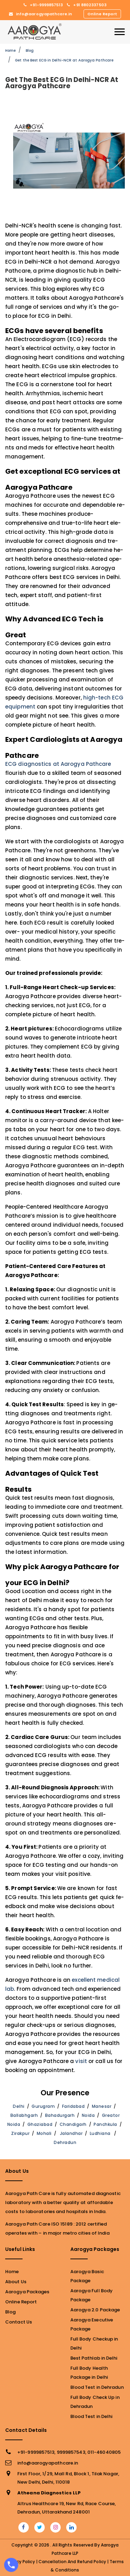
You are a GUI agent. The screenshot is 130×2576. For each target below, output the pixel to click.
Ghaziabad (40, 2124)
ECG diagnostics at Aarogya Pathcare (58, 764)
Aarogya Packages (27, 2291)
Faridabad (73, 2106)
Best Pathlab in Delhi (94, 2358)
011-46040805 (104, 2452)
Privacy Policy (20, 2562)
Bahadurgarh (60, 2115)
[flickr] (55, 2527)
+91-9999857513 (43, 5)
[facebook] (23, 2527)
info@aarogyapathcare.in (40, 14)
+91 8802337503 (86, 5)
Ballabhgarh (24, 2115)
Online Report (102, 14)
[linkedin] (71, 2527)
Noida (88, 2115)
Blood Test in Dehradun (97, 2387)
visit (81, 2061)
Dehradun (65, 2142)
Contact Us (18, 2322)
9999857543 (71, 2452)
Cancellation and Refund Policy (72, 2562)
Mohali (44, 2133)
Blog (30, 50)
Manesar (102, 2106)
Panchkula (105, 2124)
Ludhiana (100, 2133)
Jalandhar (71, 2133)
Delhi (19, 2106)
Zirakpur (20, 2133)
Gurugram (43, 2106)
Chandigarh (73, 2124)
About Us (15, 2281)
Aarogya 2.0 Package (95, 2309)
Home (10, 50)
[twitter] (39, 2527)
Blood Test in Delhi (91, 2416)
